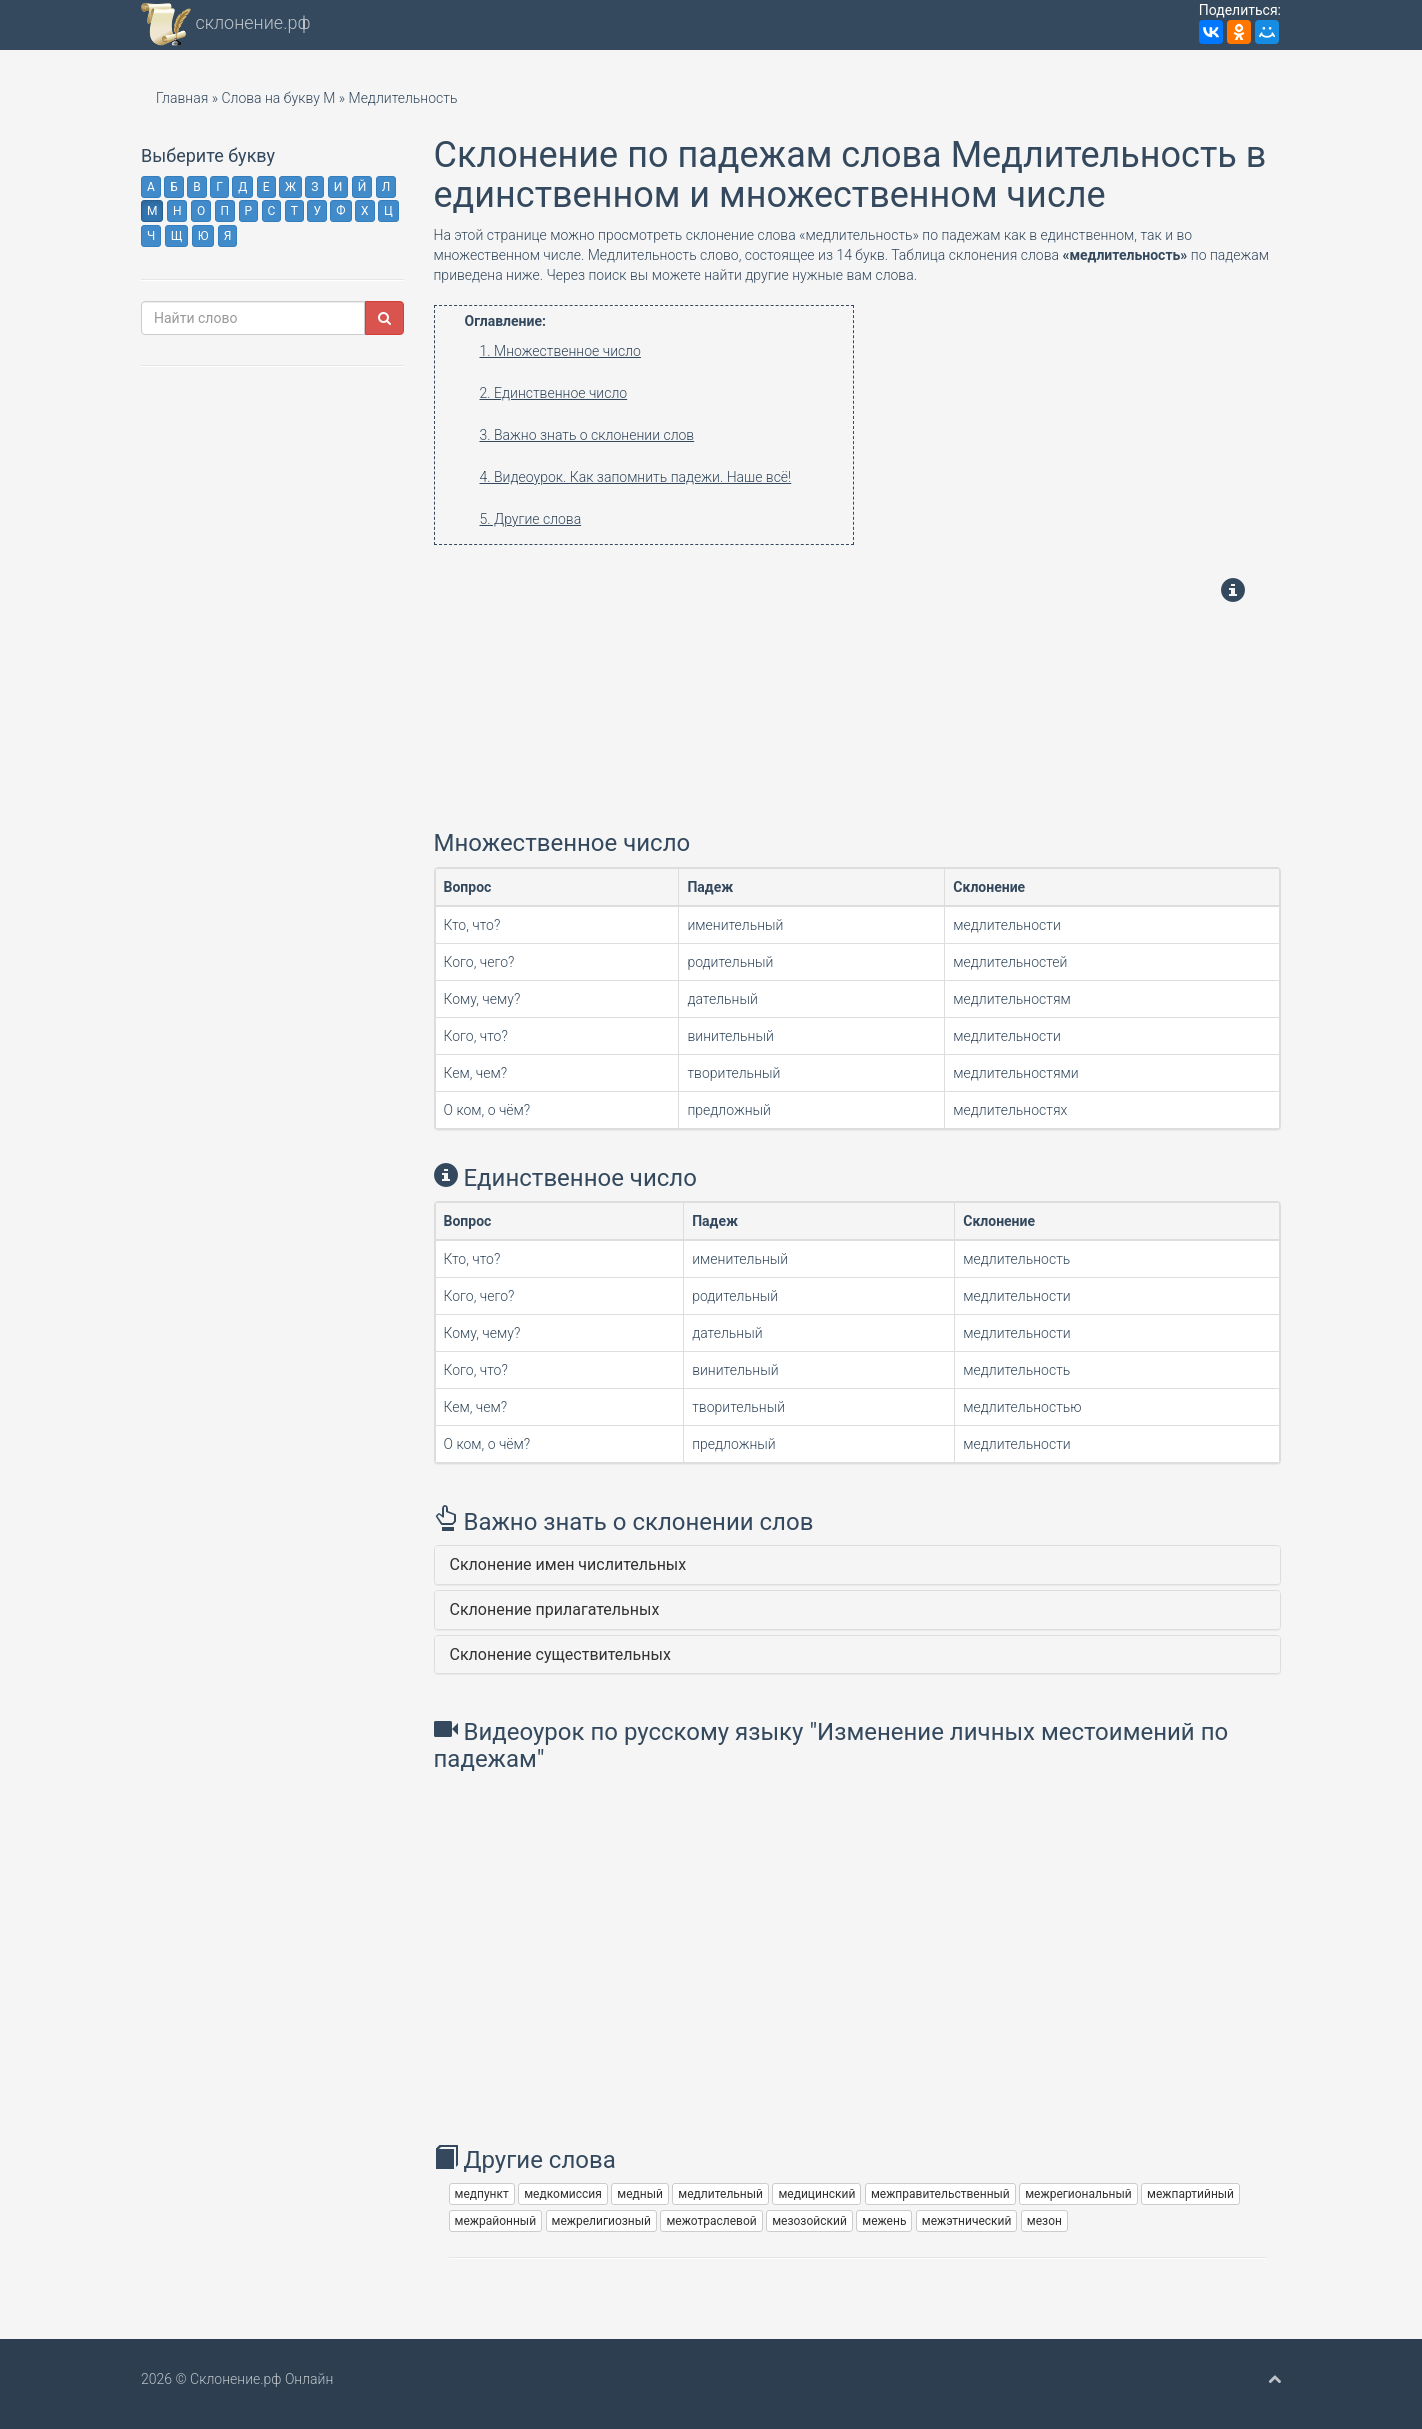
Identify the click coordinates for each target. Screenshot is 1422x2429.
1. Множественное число (560, 351)
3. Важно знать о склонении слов (587, 435)
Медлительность (403, 98)
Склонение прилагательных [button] (555, 1609)
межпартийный (1190, 2194)
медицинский (816, 2194)
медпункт (482, 2194)
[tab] (858, 1565)
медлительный (720, 2194)
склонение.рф (226, 24)
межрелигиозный (602, 2221)
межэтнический (967, 2221)
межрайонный (496, 2221)
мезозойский (809, 2221)
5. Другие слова (531, 519)
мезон (1044, 2221)
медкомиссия (563, 2194)
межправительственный (940, 2194)
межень (884, 2221)
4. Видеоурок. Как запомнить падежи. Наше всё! (636, 477)
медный (640, 2194)
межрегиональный (1078, 2194)
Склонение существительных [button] (560, 1654)
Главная (182, 98)
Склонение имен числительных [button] (568, 1564)
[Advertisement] (661, 685)
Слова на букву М (278, 98)
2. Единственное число (554, 393)
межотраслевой (711, 2221)
